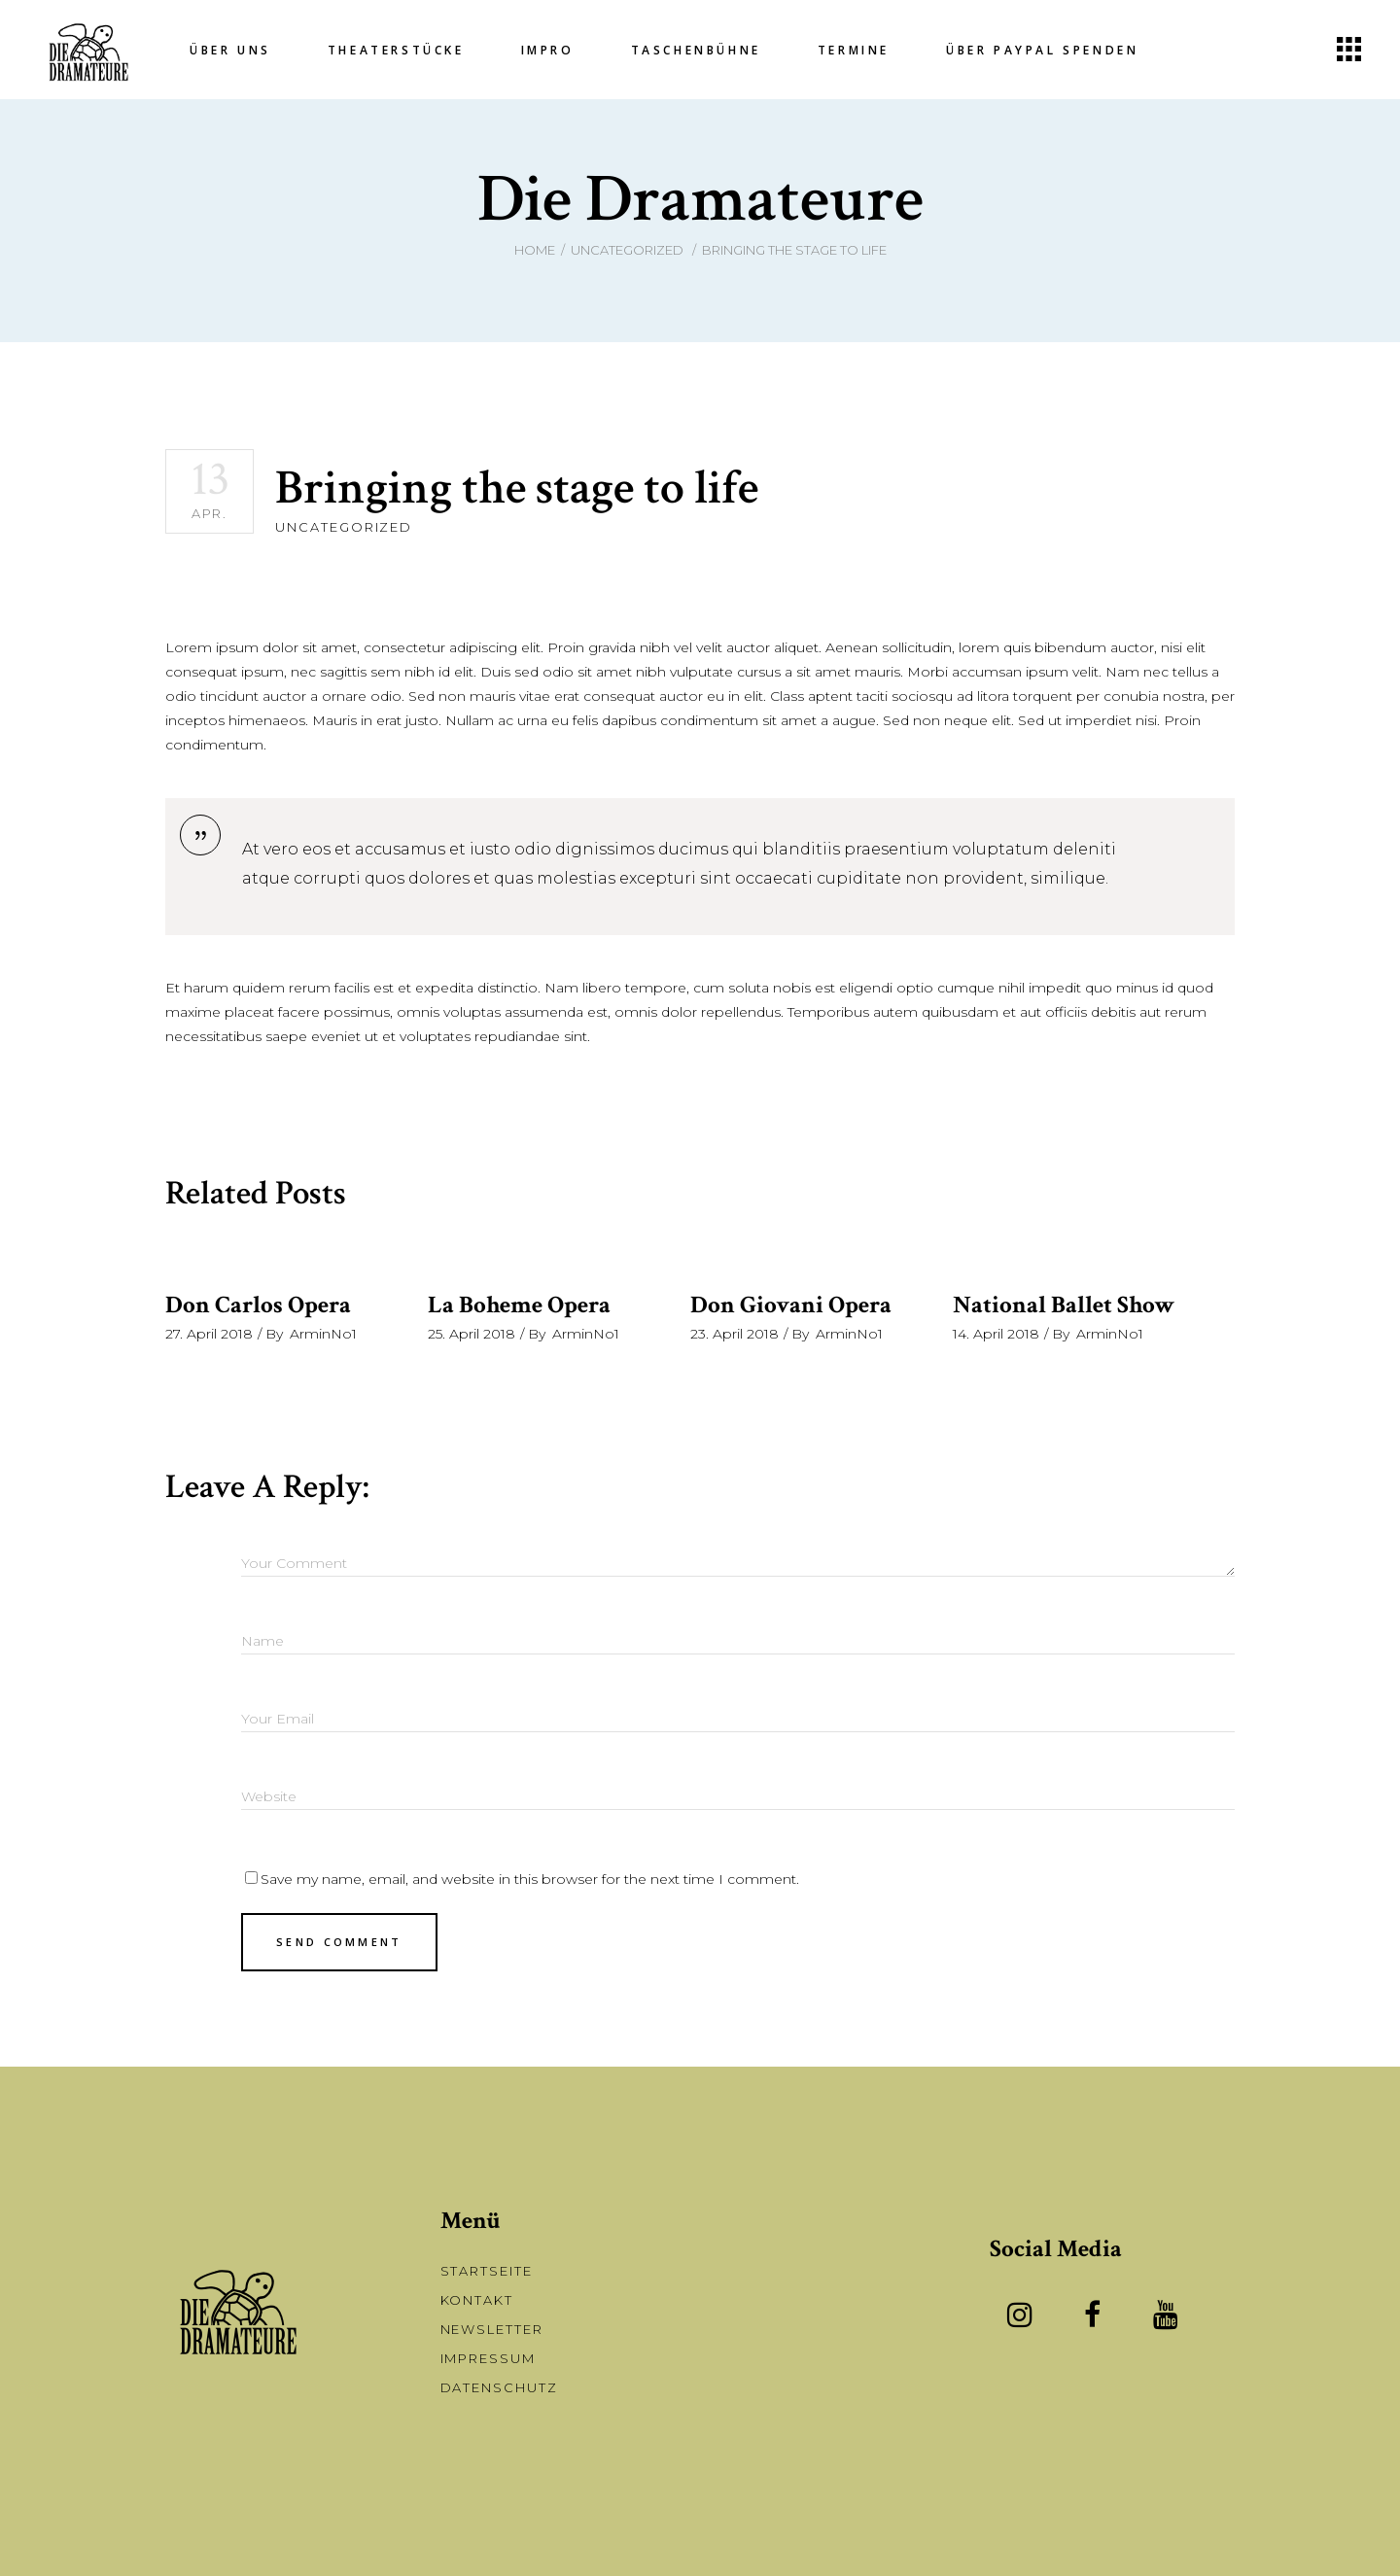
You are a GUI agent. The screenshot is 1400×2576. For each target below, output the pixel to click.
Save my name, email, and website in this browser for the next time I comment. (530, 1879)
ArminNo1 (323, 1333)
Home (534, 250)
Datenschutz (499, 2387)
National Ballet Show (1063, 1305)
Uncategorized (627, 250)
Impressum (488, 2358)
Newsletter (492, 2329)
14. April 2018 (996, 1333)
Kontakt (477, 2300)
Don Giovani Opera (791, 1305)
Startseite (487, 2271)
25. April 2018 (471, 1333)
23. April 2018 (734, 1333)
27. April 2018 (209, 1333)
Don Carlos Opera (258, 1305)
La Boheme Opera (519, 1305)
